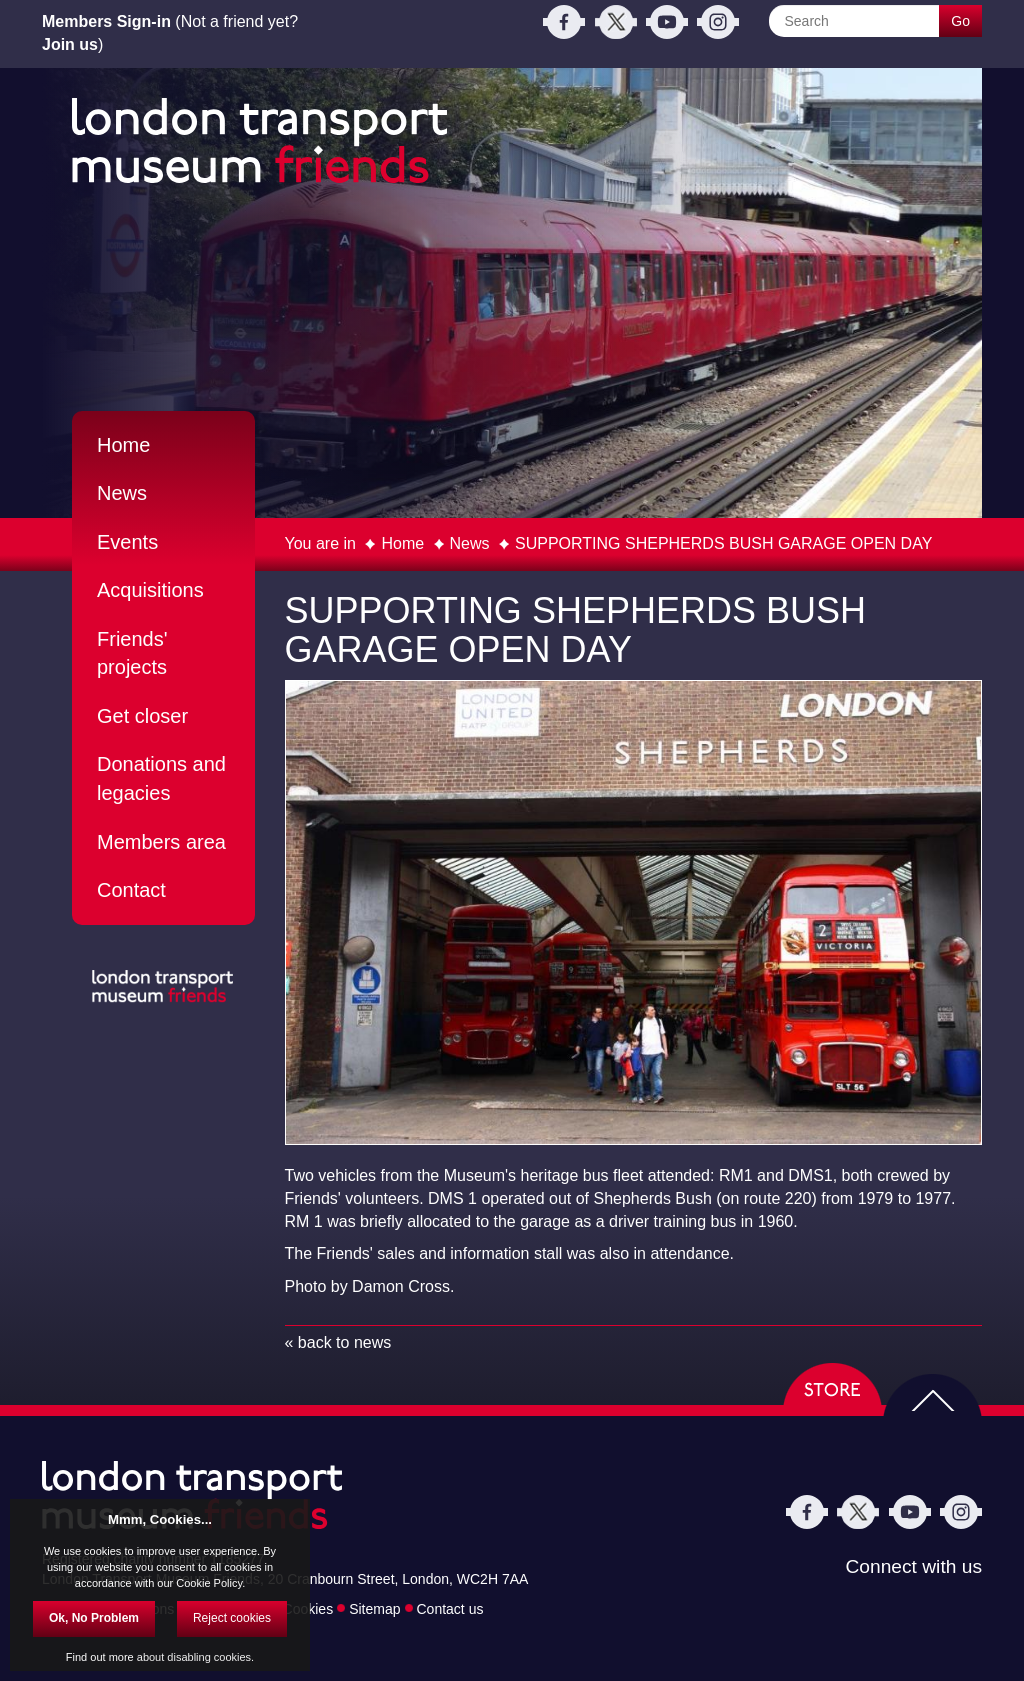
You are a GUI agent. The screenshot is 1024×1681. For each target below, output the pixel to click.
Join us (70, 44)
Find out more (100, 1657)
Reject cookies (232, 1618)
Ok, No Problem (94, 1618)
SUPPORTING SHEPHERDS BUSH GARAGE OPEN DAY (723, 543)
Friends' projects (132, 653)
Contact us (450, 1608)
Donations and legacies (161, 778)
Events (127, 542)
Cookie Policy (209, 1583)
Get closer (142, 716)
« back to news (338, 1342)
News (470, 543)
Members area (161, 842)
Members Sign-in (106, 21)
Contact (131, 890)
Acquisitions (150, 590)
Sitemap (374, 1608)
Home (402, 543)
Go (960, 21)
